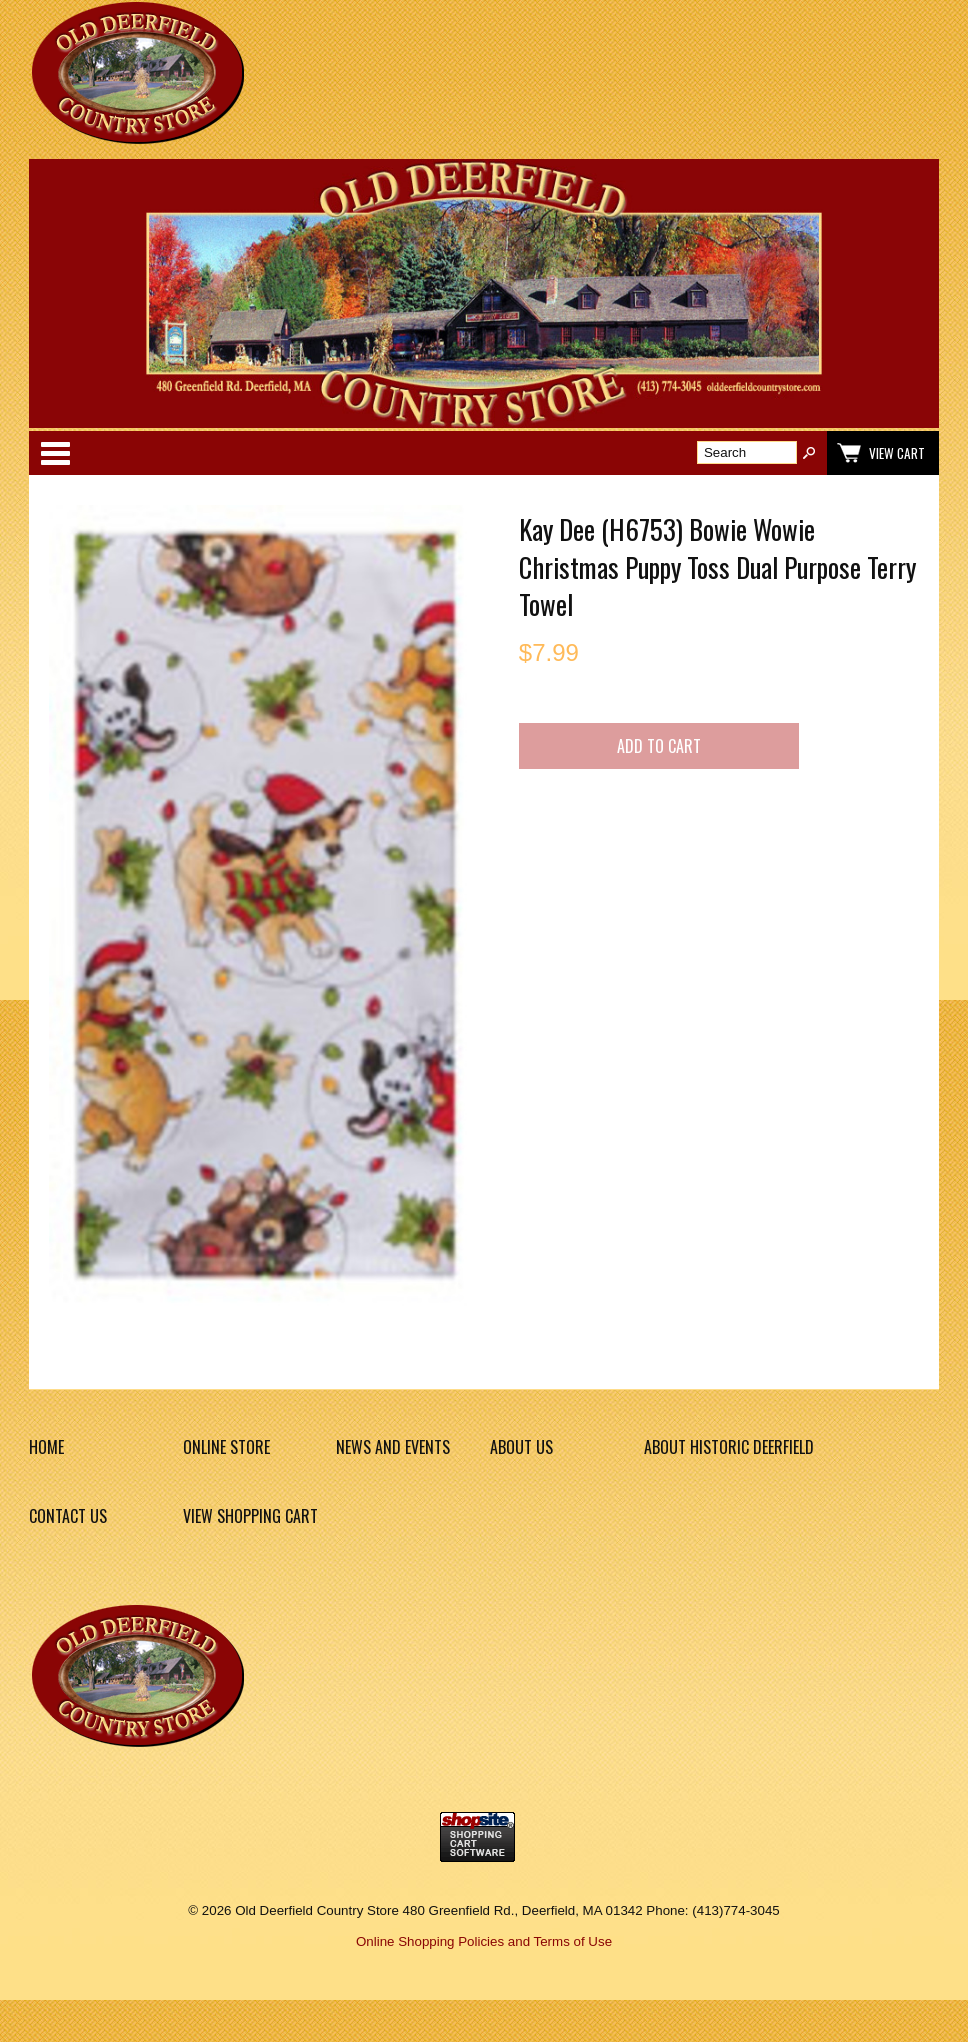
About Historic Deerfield (729, 1447)
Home (46, 1447)
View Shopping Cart (250, 1516)
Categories (55, 453)
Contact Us (68, 1516)
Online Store (226, 1447)
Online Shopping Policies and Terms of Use (484, 1941)
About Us (521, 1447)
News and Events (393, 1447)
